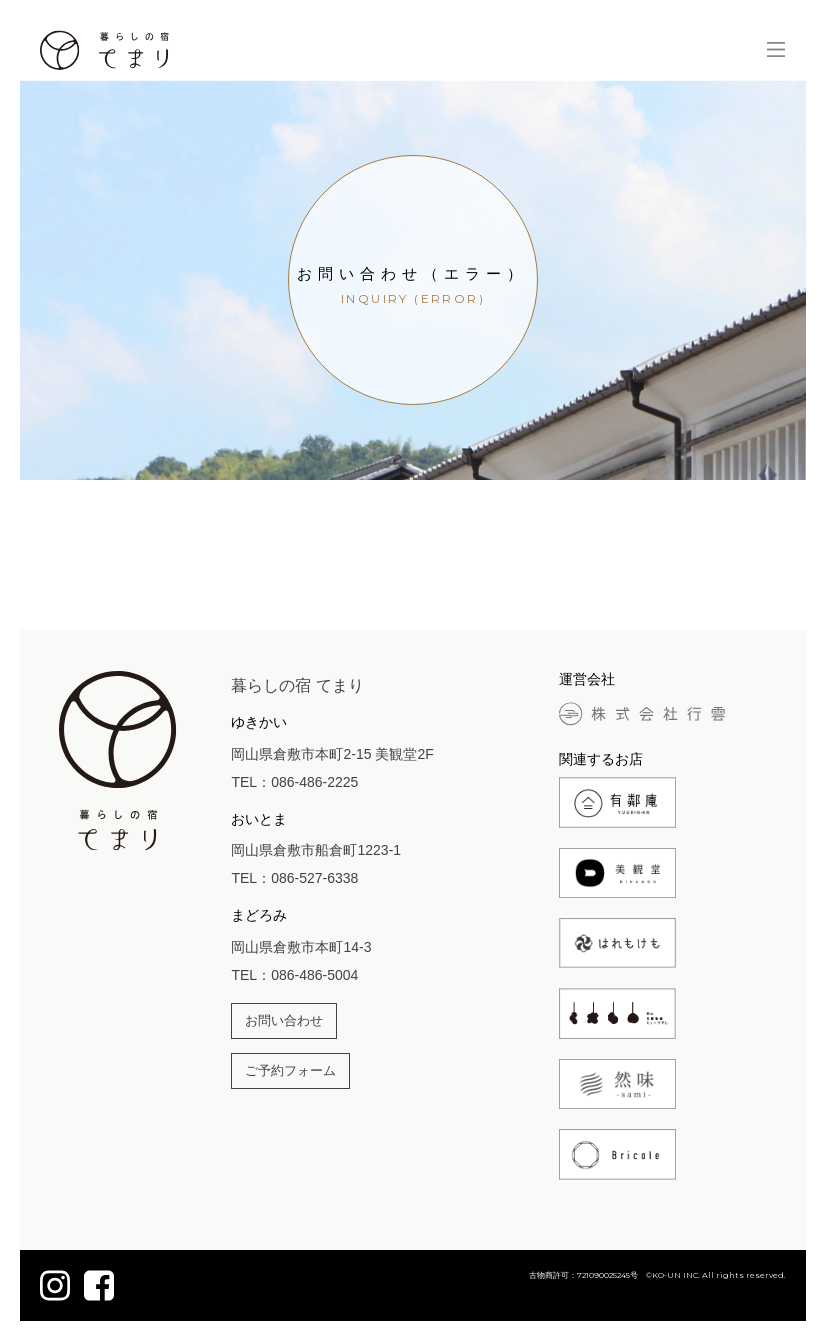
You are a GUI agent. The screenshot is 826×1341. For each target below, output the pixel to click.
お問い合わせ (284, 1021)
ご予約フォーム (290, 1071)
